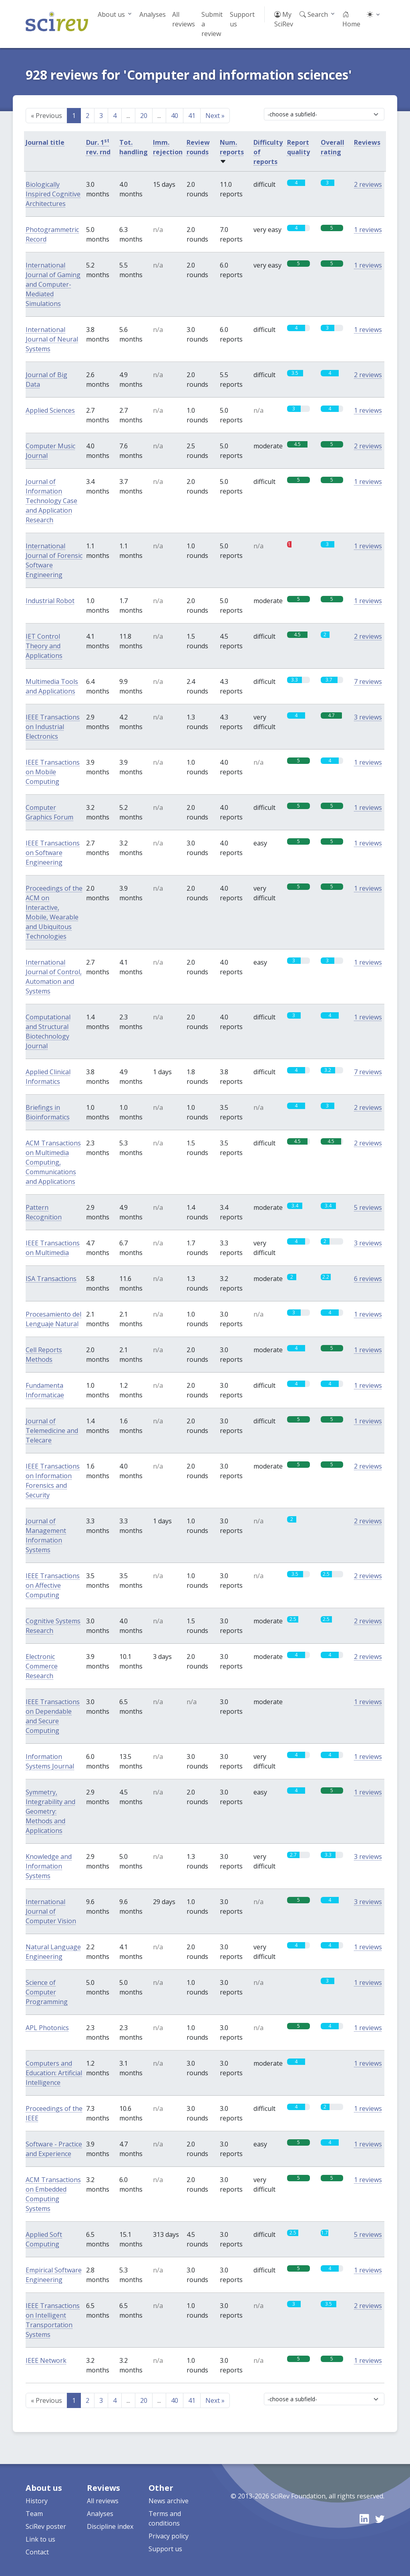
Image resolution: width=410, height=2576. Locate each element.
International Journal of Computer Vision (51, 1911)
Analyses (152, 14)
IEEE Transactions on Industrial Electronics (53, 727)
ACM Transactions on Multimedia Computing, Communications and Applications (53, 1162)
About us (111, 14)
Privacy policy (169, 2536)
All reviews (183, 19)
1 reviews (368, 229)
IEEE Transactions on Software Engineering (53, 853)
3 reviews (368, 717)
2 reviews (368, 184)
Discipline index (110, 2526)
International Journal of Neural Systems (52, 339)
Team (34, 2513)
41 (191, 115)
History (37, 2500)
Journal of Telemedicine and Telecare (52, 1431)
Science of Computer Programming (47, 1992)
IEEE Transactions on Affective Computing (53, 1585)
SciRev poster (46, 2526)
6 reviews (368, 1278)
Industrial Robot (50, 600)
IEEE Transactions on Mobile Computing (53, 772)
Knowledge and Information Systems (49, 1866)
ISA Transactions (51, 1278)
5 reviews (368, 1207)
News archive (169, 2500)
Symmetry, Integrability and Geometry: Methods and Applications (50, 1811)
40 (174, 115)
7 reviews (368, 681)
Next (215, 115)
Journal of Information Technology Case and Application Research (51, 500)
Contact (37, 2552)
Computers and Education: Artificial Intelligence (54, 2073)
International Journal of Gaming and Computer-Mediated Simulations (53, 284)
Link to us (40, 2539)
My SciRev (283, 19)
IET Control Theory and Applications (44, 646)
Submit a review (212, 24)
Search (313, 14)
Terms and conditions (165, 2518)
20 (143, 115)
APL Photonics (47, 2027)
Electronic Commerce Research (42, 1666)
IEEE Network (46, 2360)
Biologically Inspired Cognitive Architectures (53, 194)
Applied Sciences (50, 410)
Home (351, 19)
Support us (242, 19)
